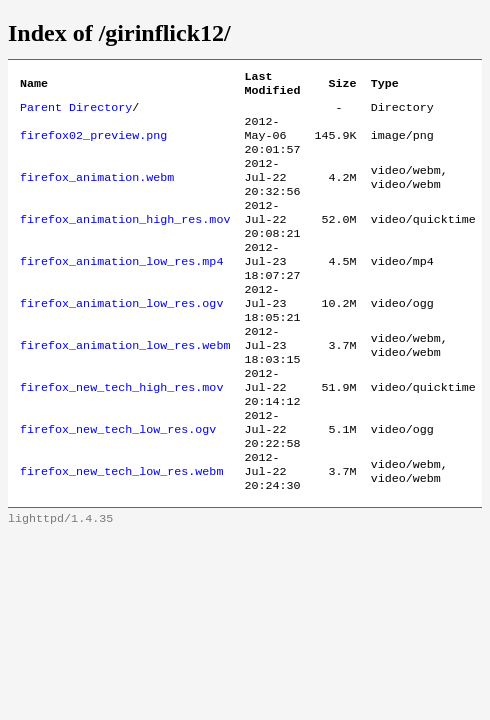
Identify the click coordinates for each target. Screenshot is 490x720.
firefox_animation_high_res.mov (125, 241)
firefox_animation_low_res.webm (125, 385)
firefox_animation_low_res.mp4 (121, 289)
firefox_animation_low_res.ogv (121, 337)
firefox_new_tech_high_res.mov (121, 433)
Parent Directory (76, 113)
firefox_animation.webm (97, 193)
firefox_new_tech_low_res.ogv (118, 481)
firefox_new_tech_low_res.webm (121, 529)
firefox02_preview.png (93, 145)
